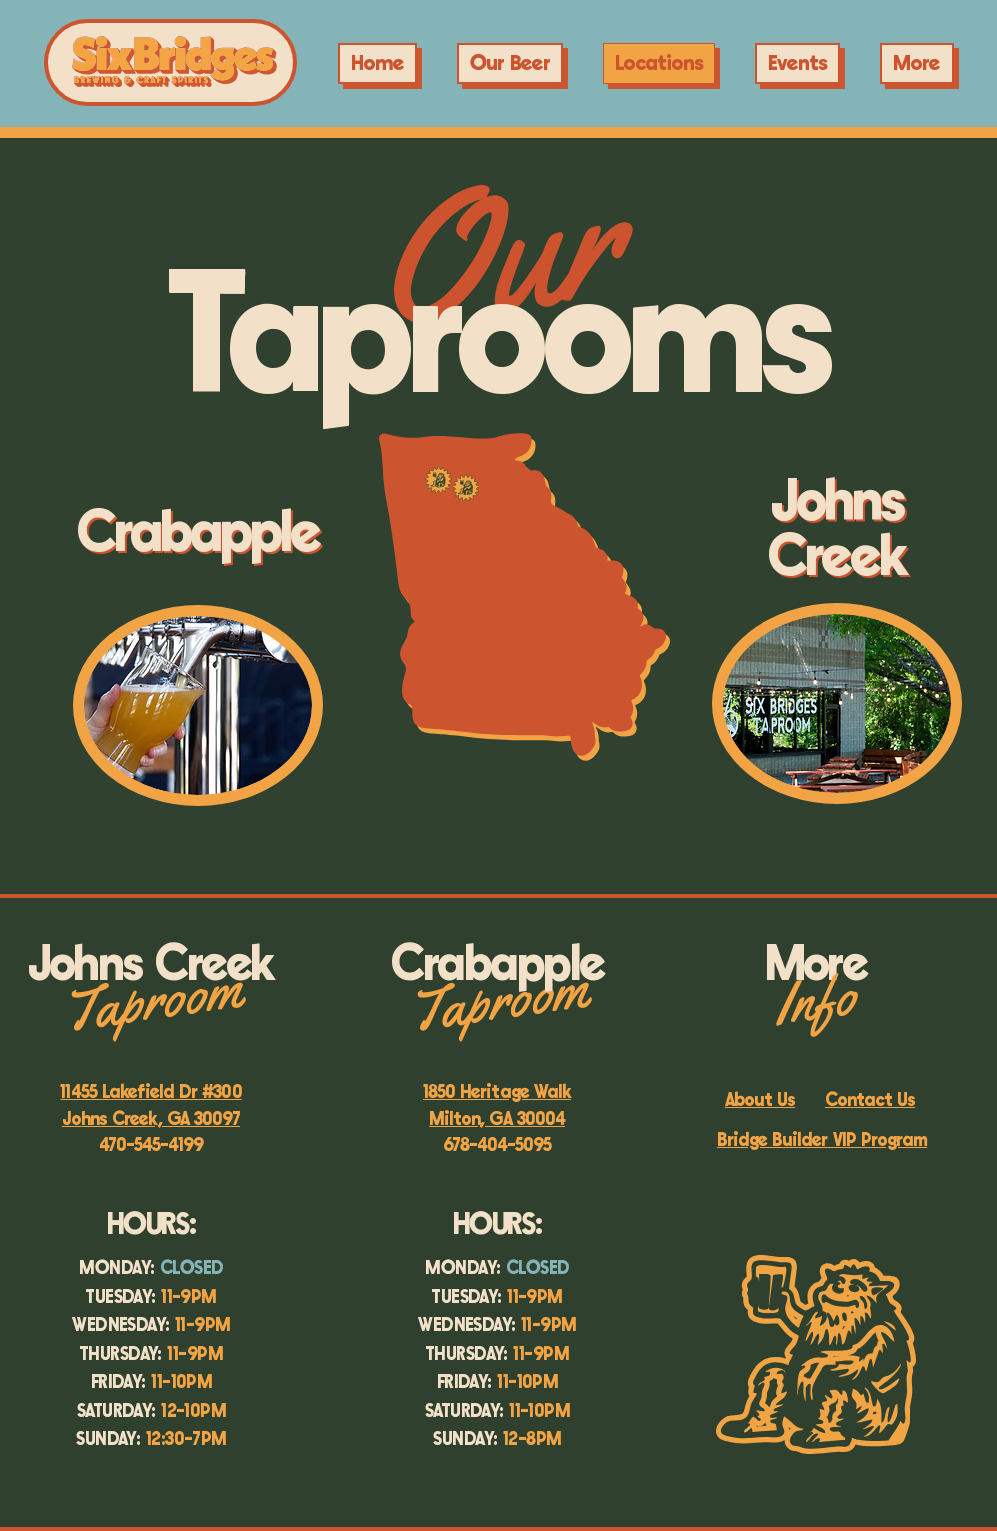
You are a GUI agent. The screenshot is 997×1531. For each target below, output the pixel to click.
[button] (797, 63)
